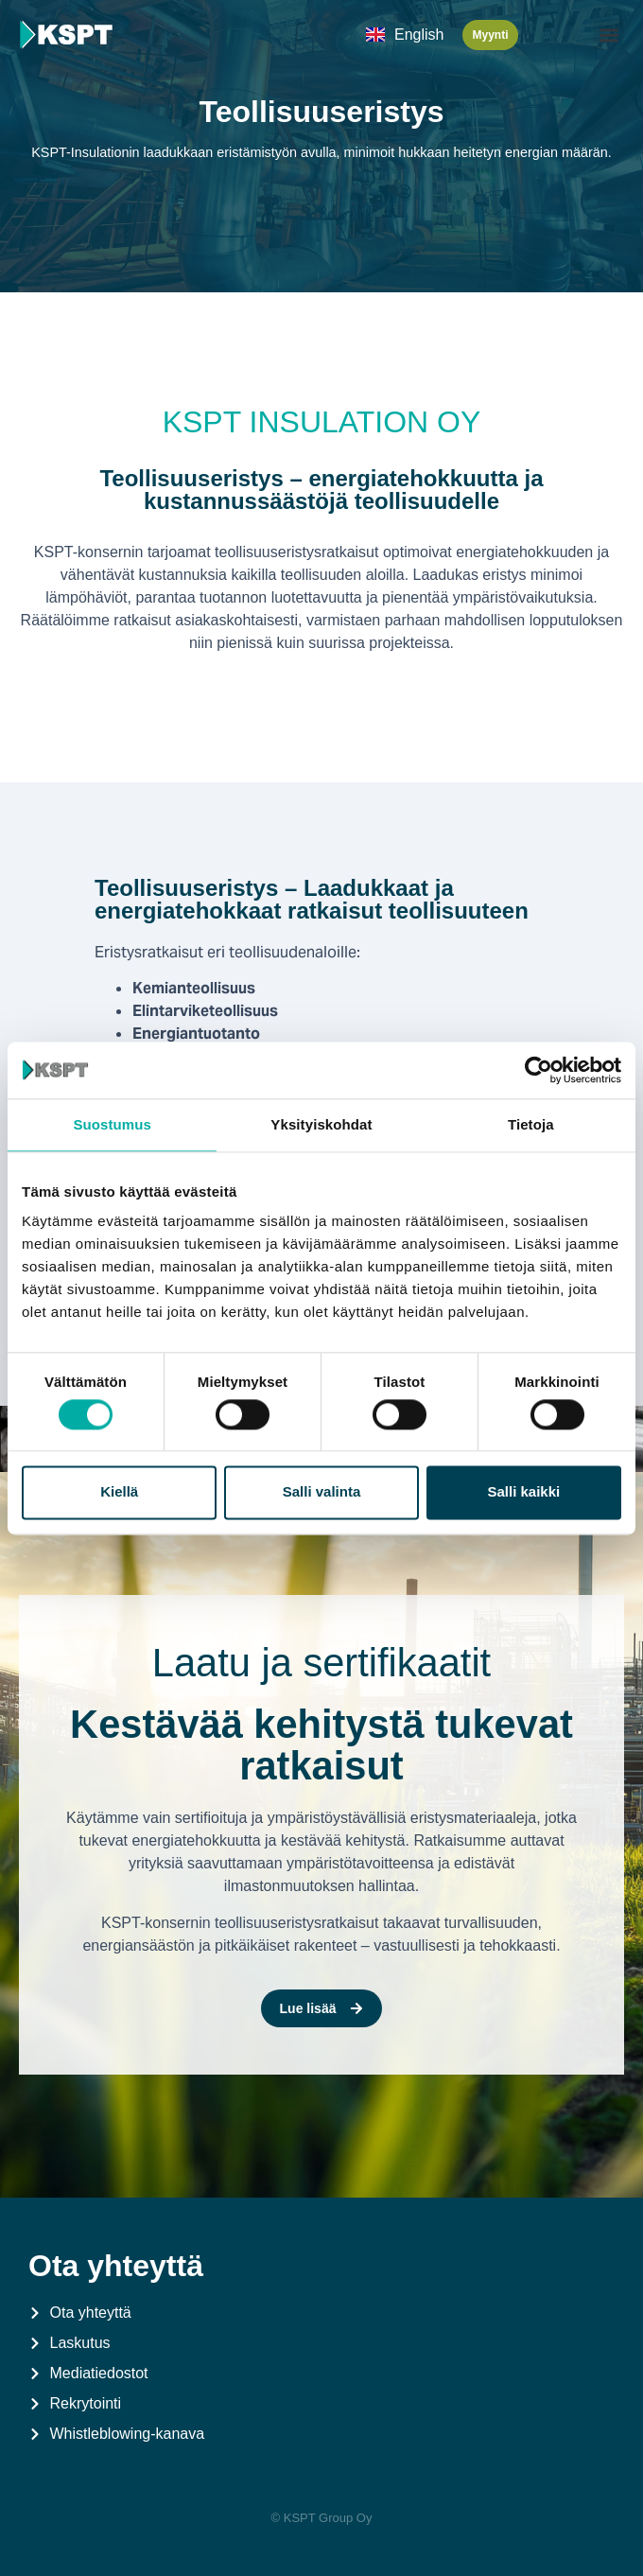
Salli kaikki (523, 1492)
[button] (608, 34)
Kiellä (119, 1492)
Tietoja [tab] (531, 1124)
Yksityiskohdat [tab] (321, 1124)
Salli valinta (322, 1492)
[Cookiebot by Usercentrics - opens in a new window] (538, 1070)
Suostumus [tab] (112, 1124)
